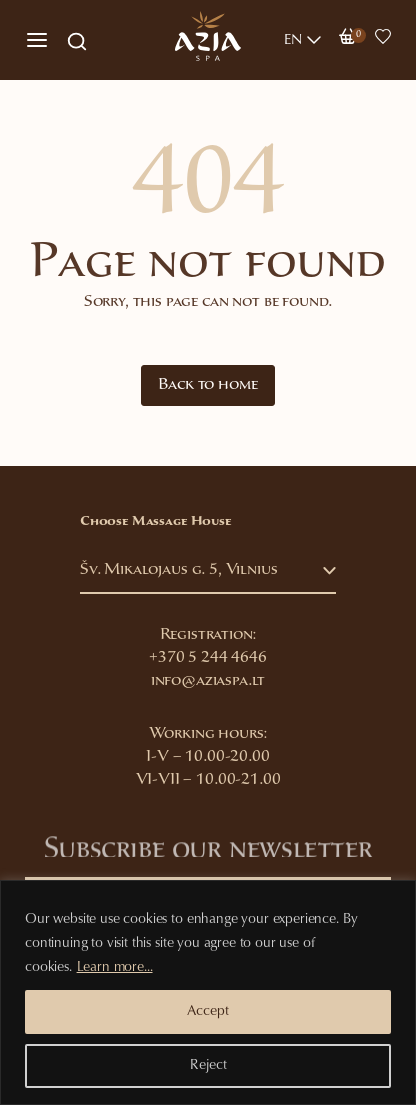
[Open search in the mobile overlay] (77, 40)
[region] (208, 992)
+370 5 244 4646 (208, 658)
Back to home (207, 385)
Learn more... (115, 968)
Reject (208, 1066)
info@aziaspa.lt (208, 681)
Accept (208, 1012)
